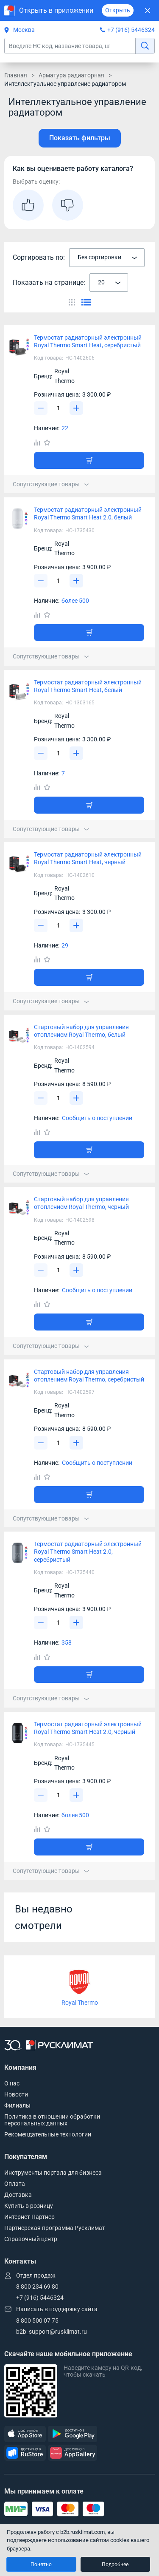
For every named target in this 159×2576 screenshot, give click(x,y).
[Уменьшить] (40, 408)
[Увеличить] (76, 408)
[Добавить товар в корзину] (89, 460)
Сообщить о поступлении (97, 1118)
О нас (12, 2083)
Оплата (14, 2183)
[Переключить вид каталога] (72, 302)
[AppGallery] (72, 2453)
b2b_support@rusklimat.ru (51, 2331)
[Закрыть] (147, 10)
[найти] (144, 46)
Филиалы (17, 2105)
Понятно (41, 2564)
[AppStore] (25, 2434)
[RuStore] (25, 2453)
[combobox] (107, 257)
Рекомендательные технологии (47, 2134)
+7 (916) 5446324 (131, 29)
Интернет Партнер (29, 2216)
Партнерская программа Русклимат (54, 2227)
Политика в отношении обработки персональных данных (52, 2120)
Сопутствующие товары (51, 484)
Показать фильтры (79, 138)
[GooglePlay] (72, 2434)
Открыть (117, 10)
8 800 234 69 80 (37, 2286)
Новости (16, 2094)
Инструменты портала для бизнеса (53, 2172)
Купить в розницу (28, 2205)
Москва (19, 29)
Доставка (18, 2194)
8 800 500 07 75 (37, 2320)
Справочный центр (30, 2239)
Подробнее (115, 2564)
